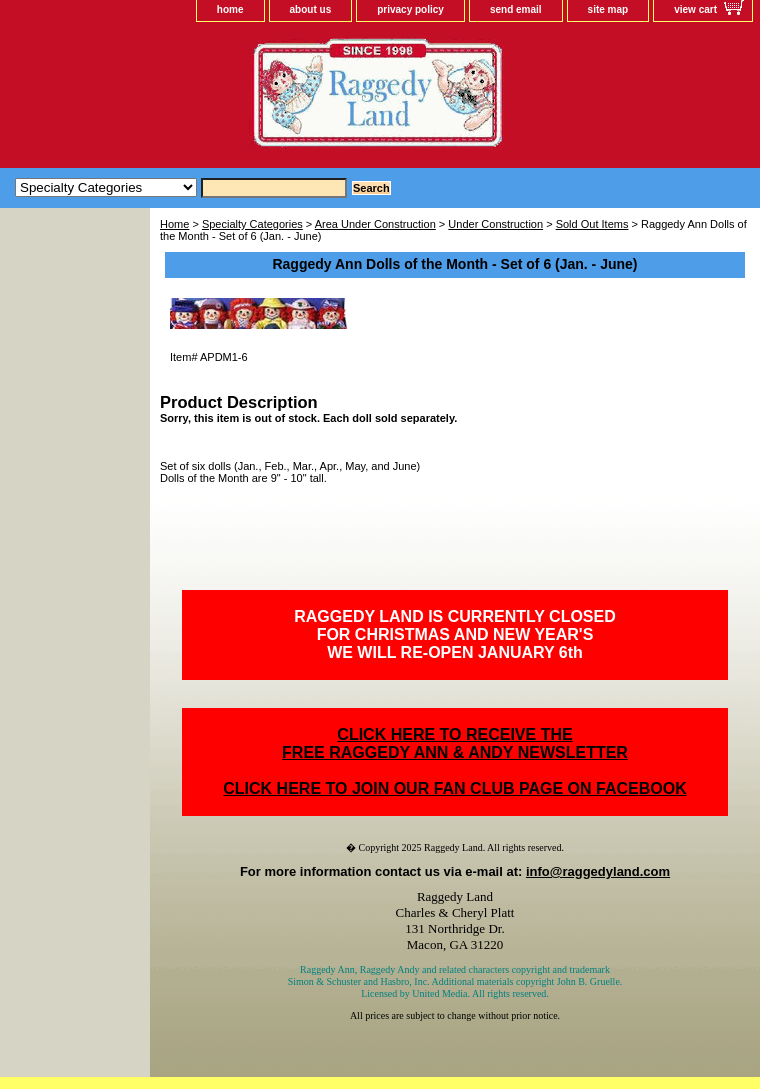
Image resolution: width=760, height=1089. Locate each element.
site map (608, 9)
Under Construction (495, 224)
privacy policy (410, 9)
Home (174, 224)
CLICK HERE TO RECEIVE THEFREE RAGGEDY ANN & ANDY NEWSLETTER (455, 743)
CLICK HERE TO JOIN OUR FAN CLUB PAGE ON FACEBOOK (454, 788)
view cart (695, 9)
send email (516, 9)
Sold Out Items (592, 224)
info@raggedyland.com (598, 871)
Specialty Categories (252, 224)
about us (311, 9)
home (230, 9)
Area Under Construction (375, 224)
